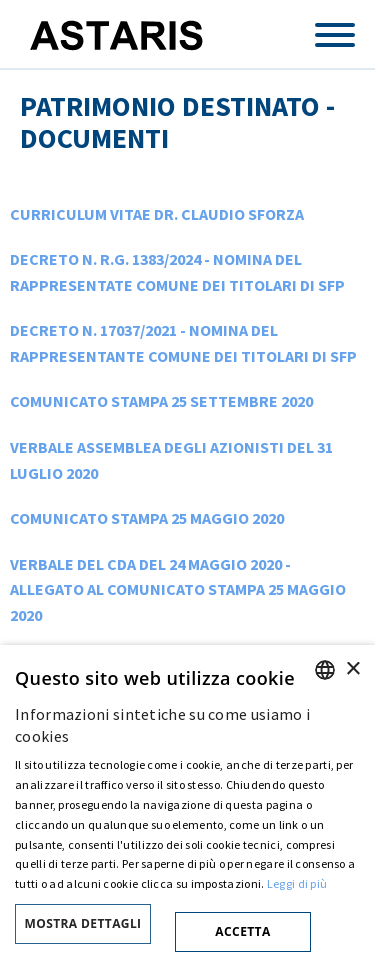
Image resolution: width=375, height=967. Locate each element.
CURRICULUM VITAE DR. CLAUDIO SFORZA (157, 214)
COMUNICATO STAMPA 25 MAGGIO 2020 (147, 518)
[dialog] (187, 806)
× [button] (352, 669)
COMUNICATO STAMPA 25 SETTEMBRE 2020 (161, 401)
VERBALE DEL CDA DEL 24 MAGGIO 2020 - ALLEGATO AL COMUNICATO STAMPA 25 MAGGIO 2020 (178, 589)
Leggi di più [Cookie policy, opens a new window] (297, 883)
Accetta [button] (242, 931)
